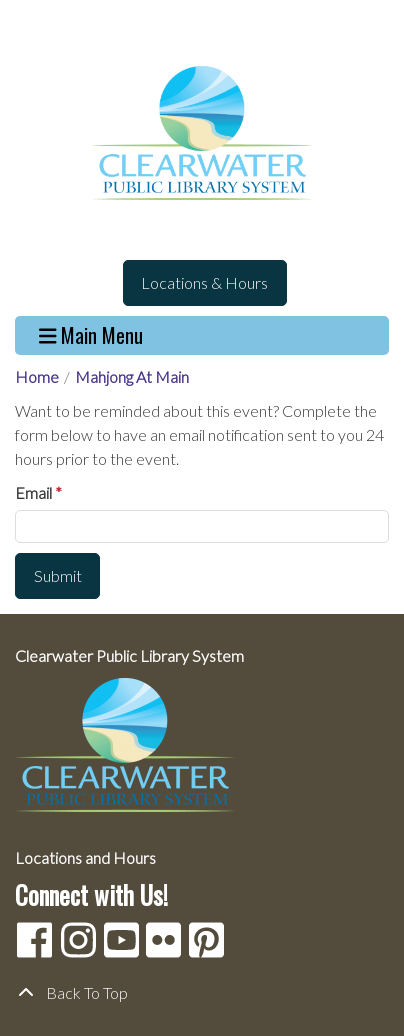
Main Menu (91, 335)
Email (33, 492)
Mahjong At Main (132, 376)
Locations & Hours (204, 282)
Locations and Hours (85, 857)
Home (37, 376)
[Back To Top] (202, 993)
